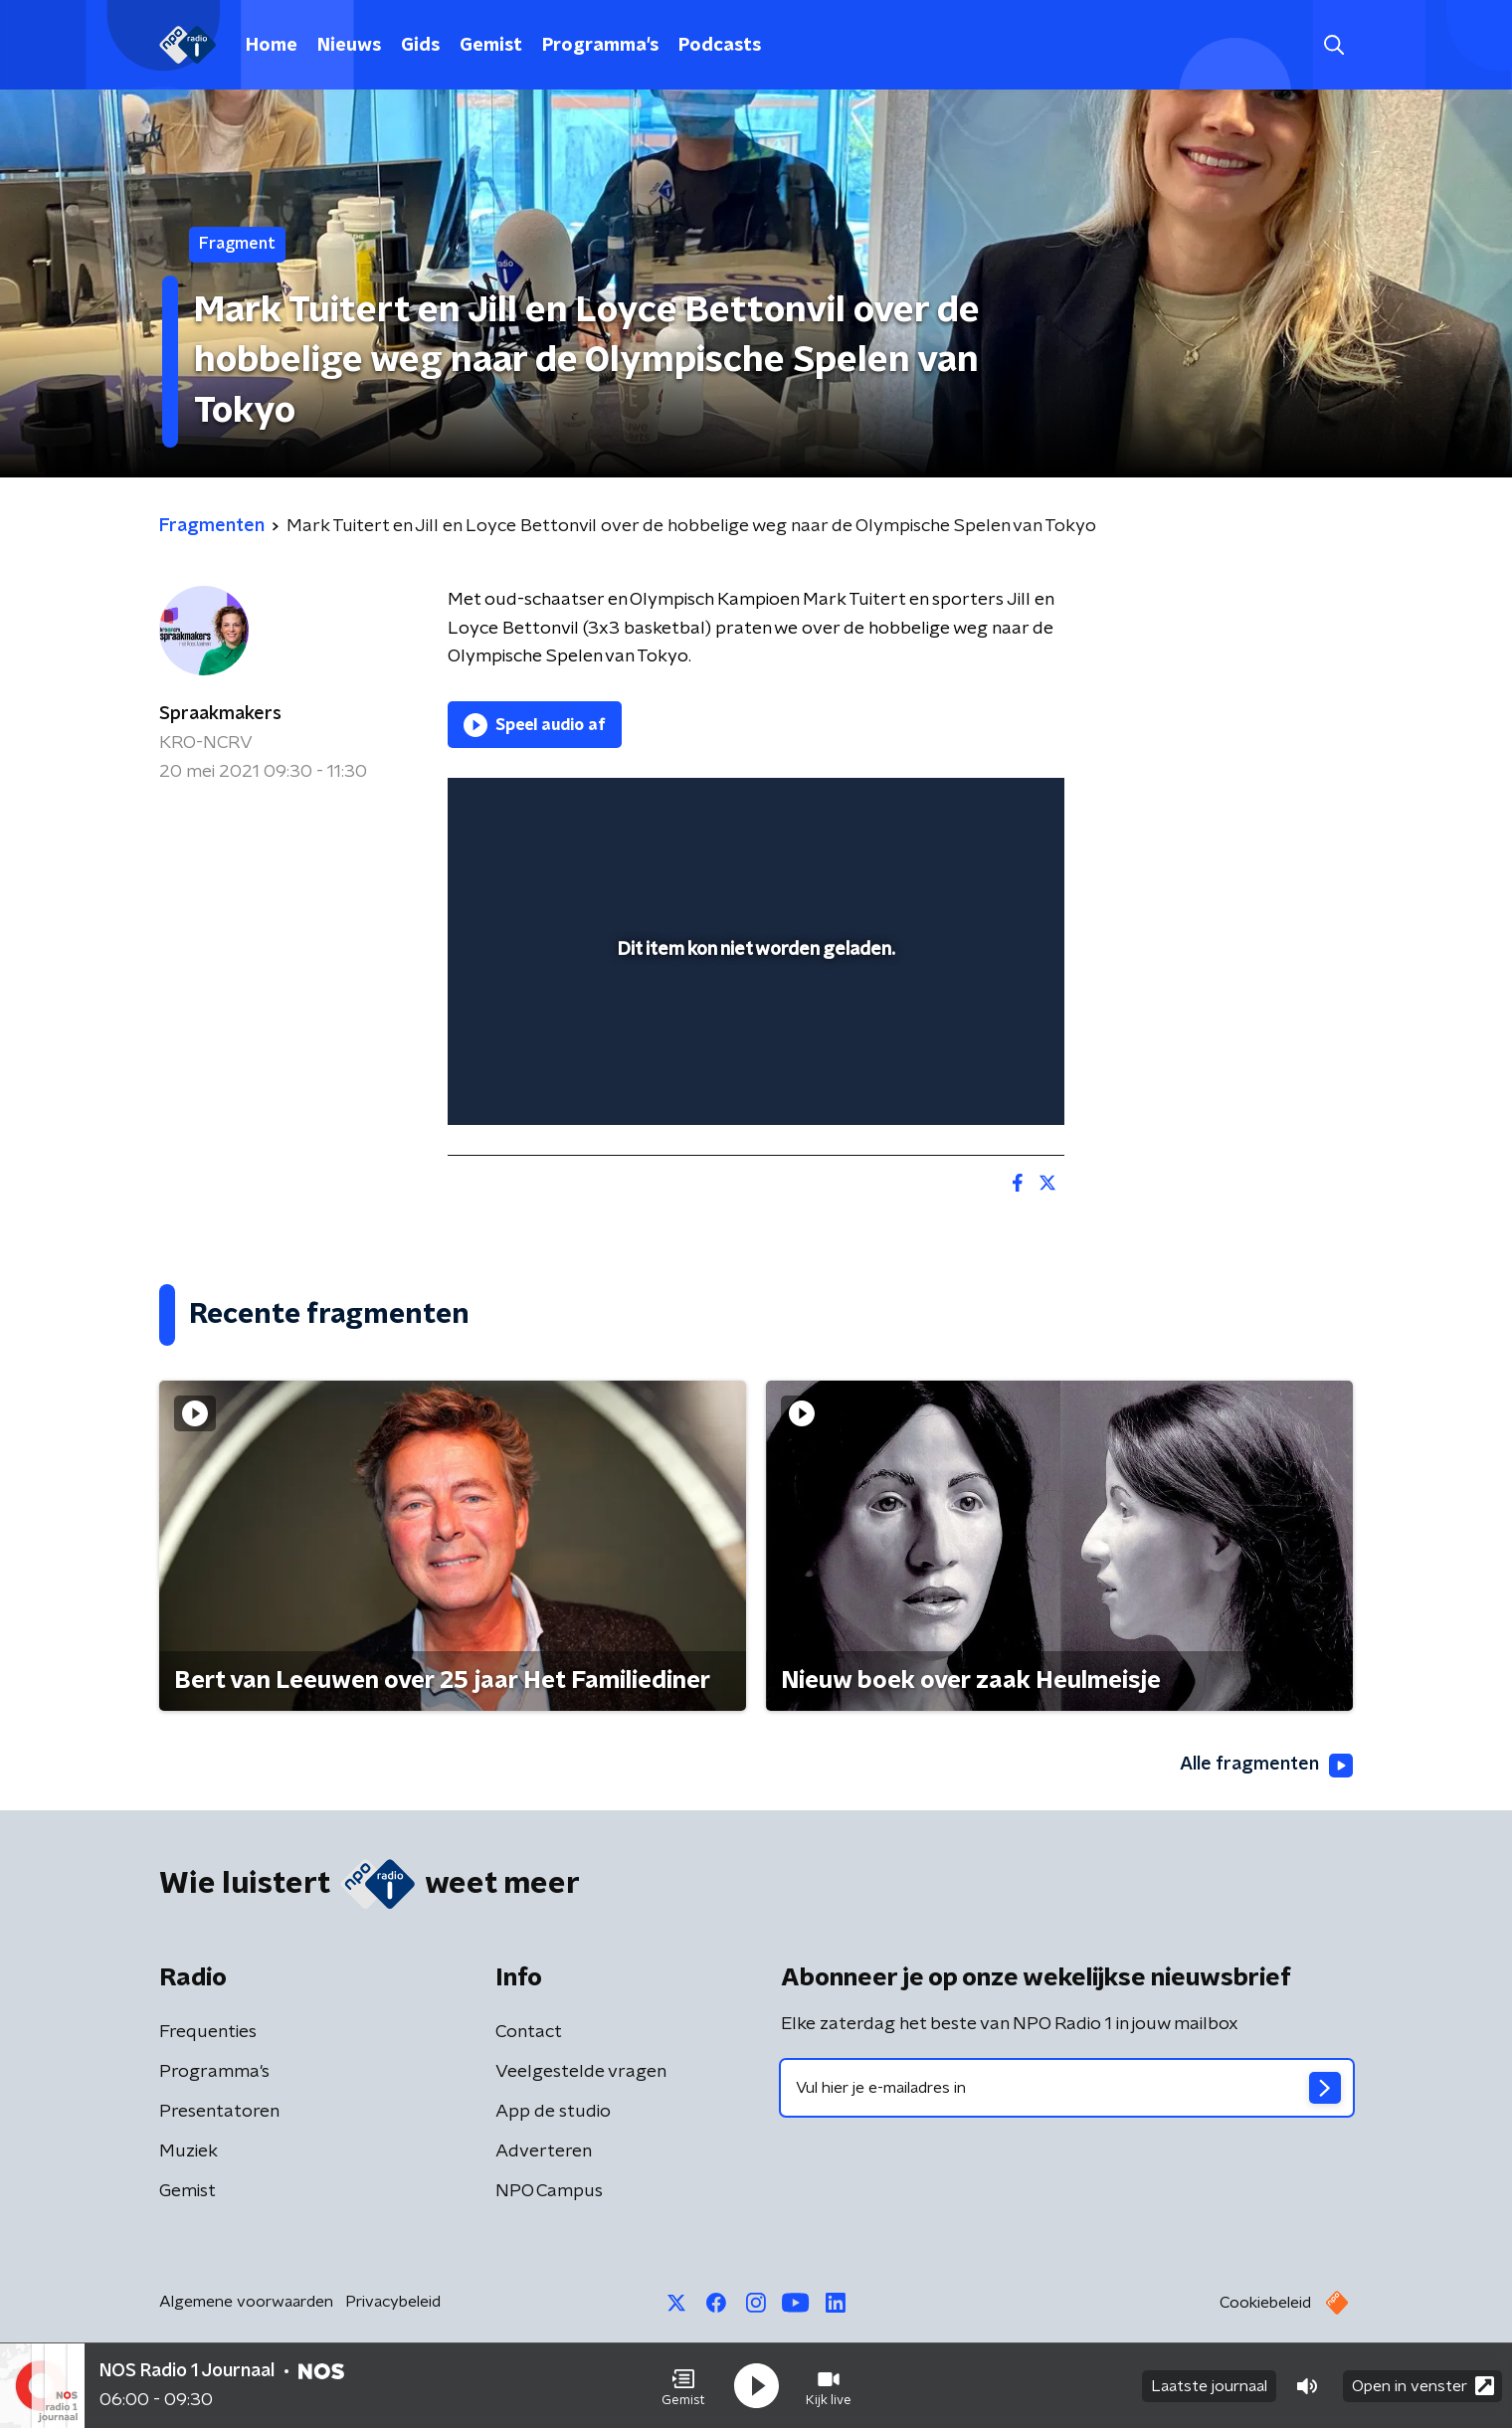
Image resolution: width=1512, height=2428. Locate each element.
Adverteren (543, 2151)
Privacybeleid (393, 2302)
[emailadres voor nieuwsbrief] (1067, 2088)
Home (271, 46)
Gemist (491, 46)
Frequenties (208, 2032)
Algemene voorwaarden (246, 2302)
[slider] (753, 1027)
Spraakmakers (220, 714)
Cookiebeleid (1265, 2303)
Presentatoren (219, 2112)
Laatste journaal (1209, 2386)
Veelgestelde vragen (580, 2072)
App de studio (553, 2112)
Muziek (188, 2151)
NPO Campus (549, 2191)
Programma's (600, 46)
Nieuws (349, 46)
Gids (420, 46)
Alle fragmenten (1266, 1765)
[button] (683, 2386)
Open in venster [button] (1423, 2385)
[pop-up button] (975, 1081)
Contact (528, 2032)
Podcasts (719, 46)
